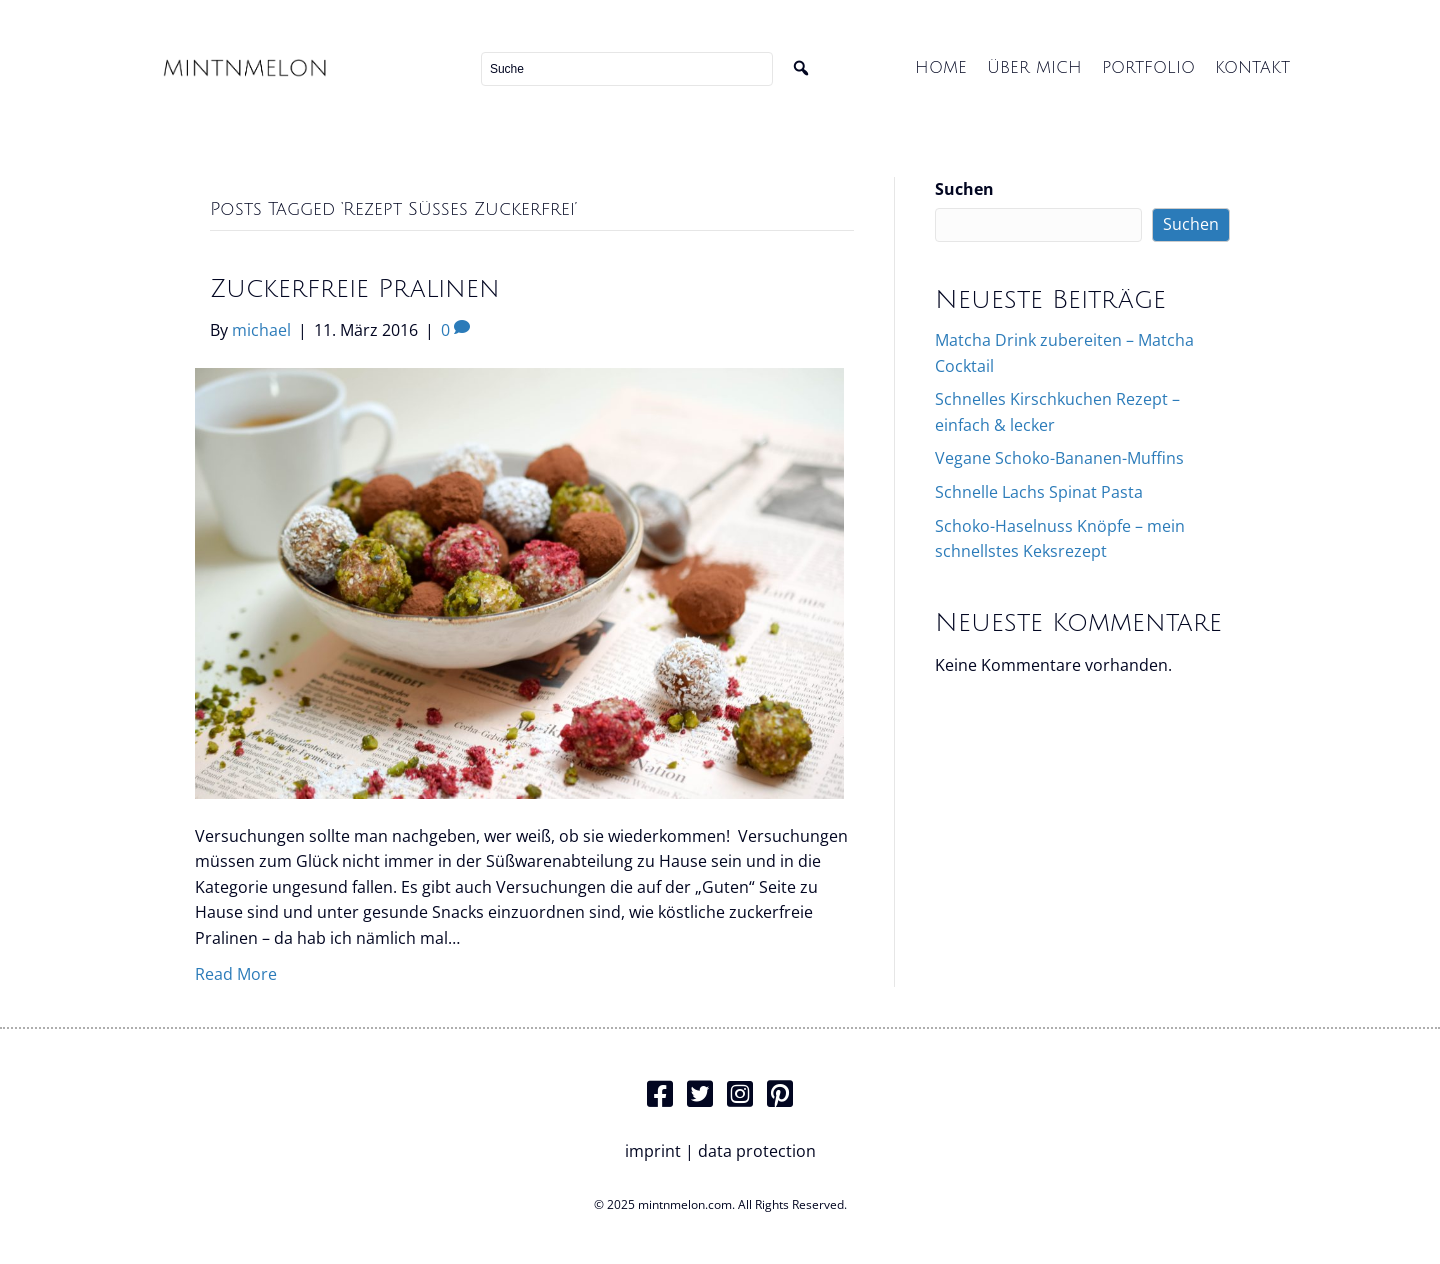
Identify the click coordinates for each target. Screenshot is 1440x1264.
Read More (236, 974)
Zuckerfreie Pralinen (355, 289)
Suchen (964, 189)
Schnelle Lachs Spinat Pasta (1039, 492)
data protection (757, 1151)
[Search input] (627, 69)
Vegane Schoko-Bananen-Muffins (1059, 458)
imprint (653, 1151)
